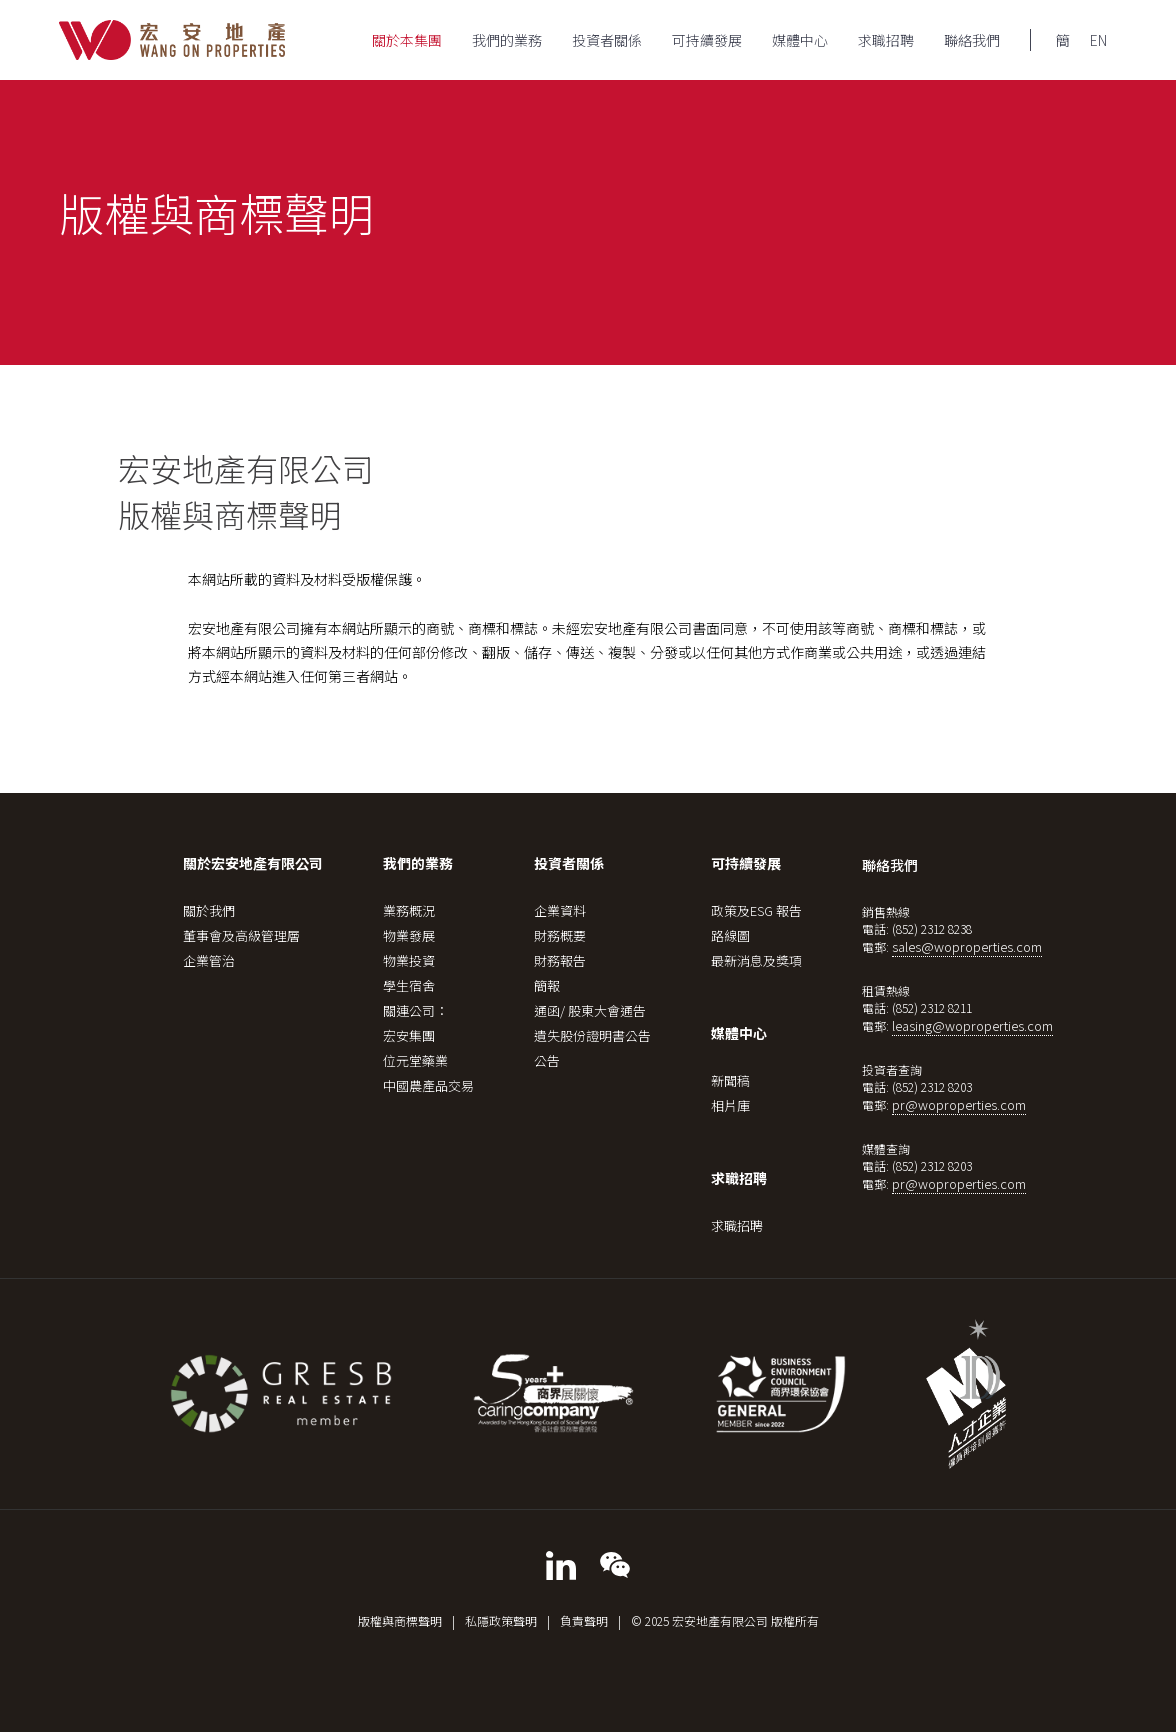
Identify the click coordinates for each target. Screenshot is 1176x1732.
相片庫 (730, 1105)
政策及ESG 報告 (756, 910)
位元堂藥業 (415, 1060)
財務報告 (560, 960)
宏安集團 (409, 1035)
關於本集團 (407, 40)
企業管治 (209, 960)
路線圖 (730, 935)
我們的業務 (507, 40)
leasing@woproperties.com (972, 1025)
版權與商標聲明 (400, 1620)
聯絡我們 (972, 40)
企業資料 (560, 910)
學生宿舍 (409, 985)
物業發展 (409, 935)
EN (1098, 40)
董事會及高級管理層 (241, 935)
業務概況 (409, 910)
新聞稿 (730, 1080)
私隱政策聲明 (501, 1620)
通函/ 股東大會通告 (590, 1010)
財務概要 (560, 935)
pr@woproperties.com (959, 1104)
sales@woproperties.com (967, 946)
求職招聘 (886, 40)
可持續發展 (707, 40)
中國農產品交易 (428, 1085)
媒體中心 (800, 40)
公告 (547, 1060)
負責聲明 (584, 1620)
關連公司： (415, 1010)
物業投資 (409, 960)
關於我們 (209, 910)
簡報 (547, 985)
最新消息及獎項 (756, 960)
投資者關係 (607, 40)
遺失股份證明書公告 (592, 1035)
